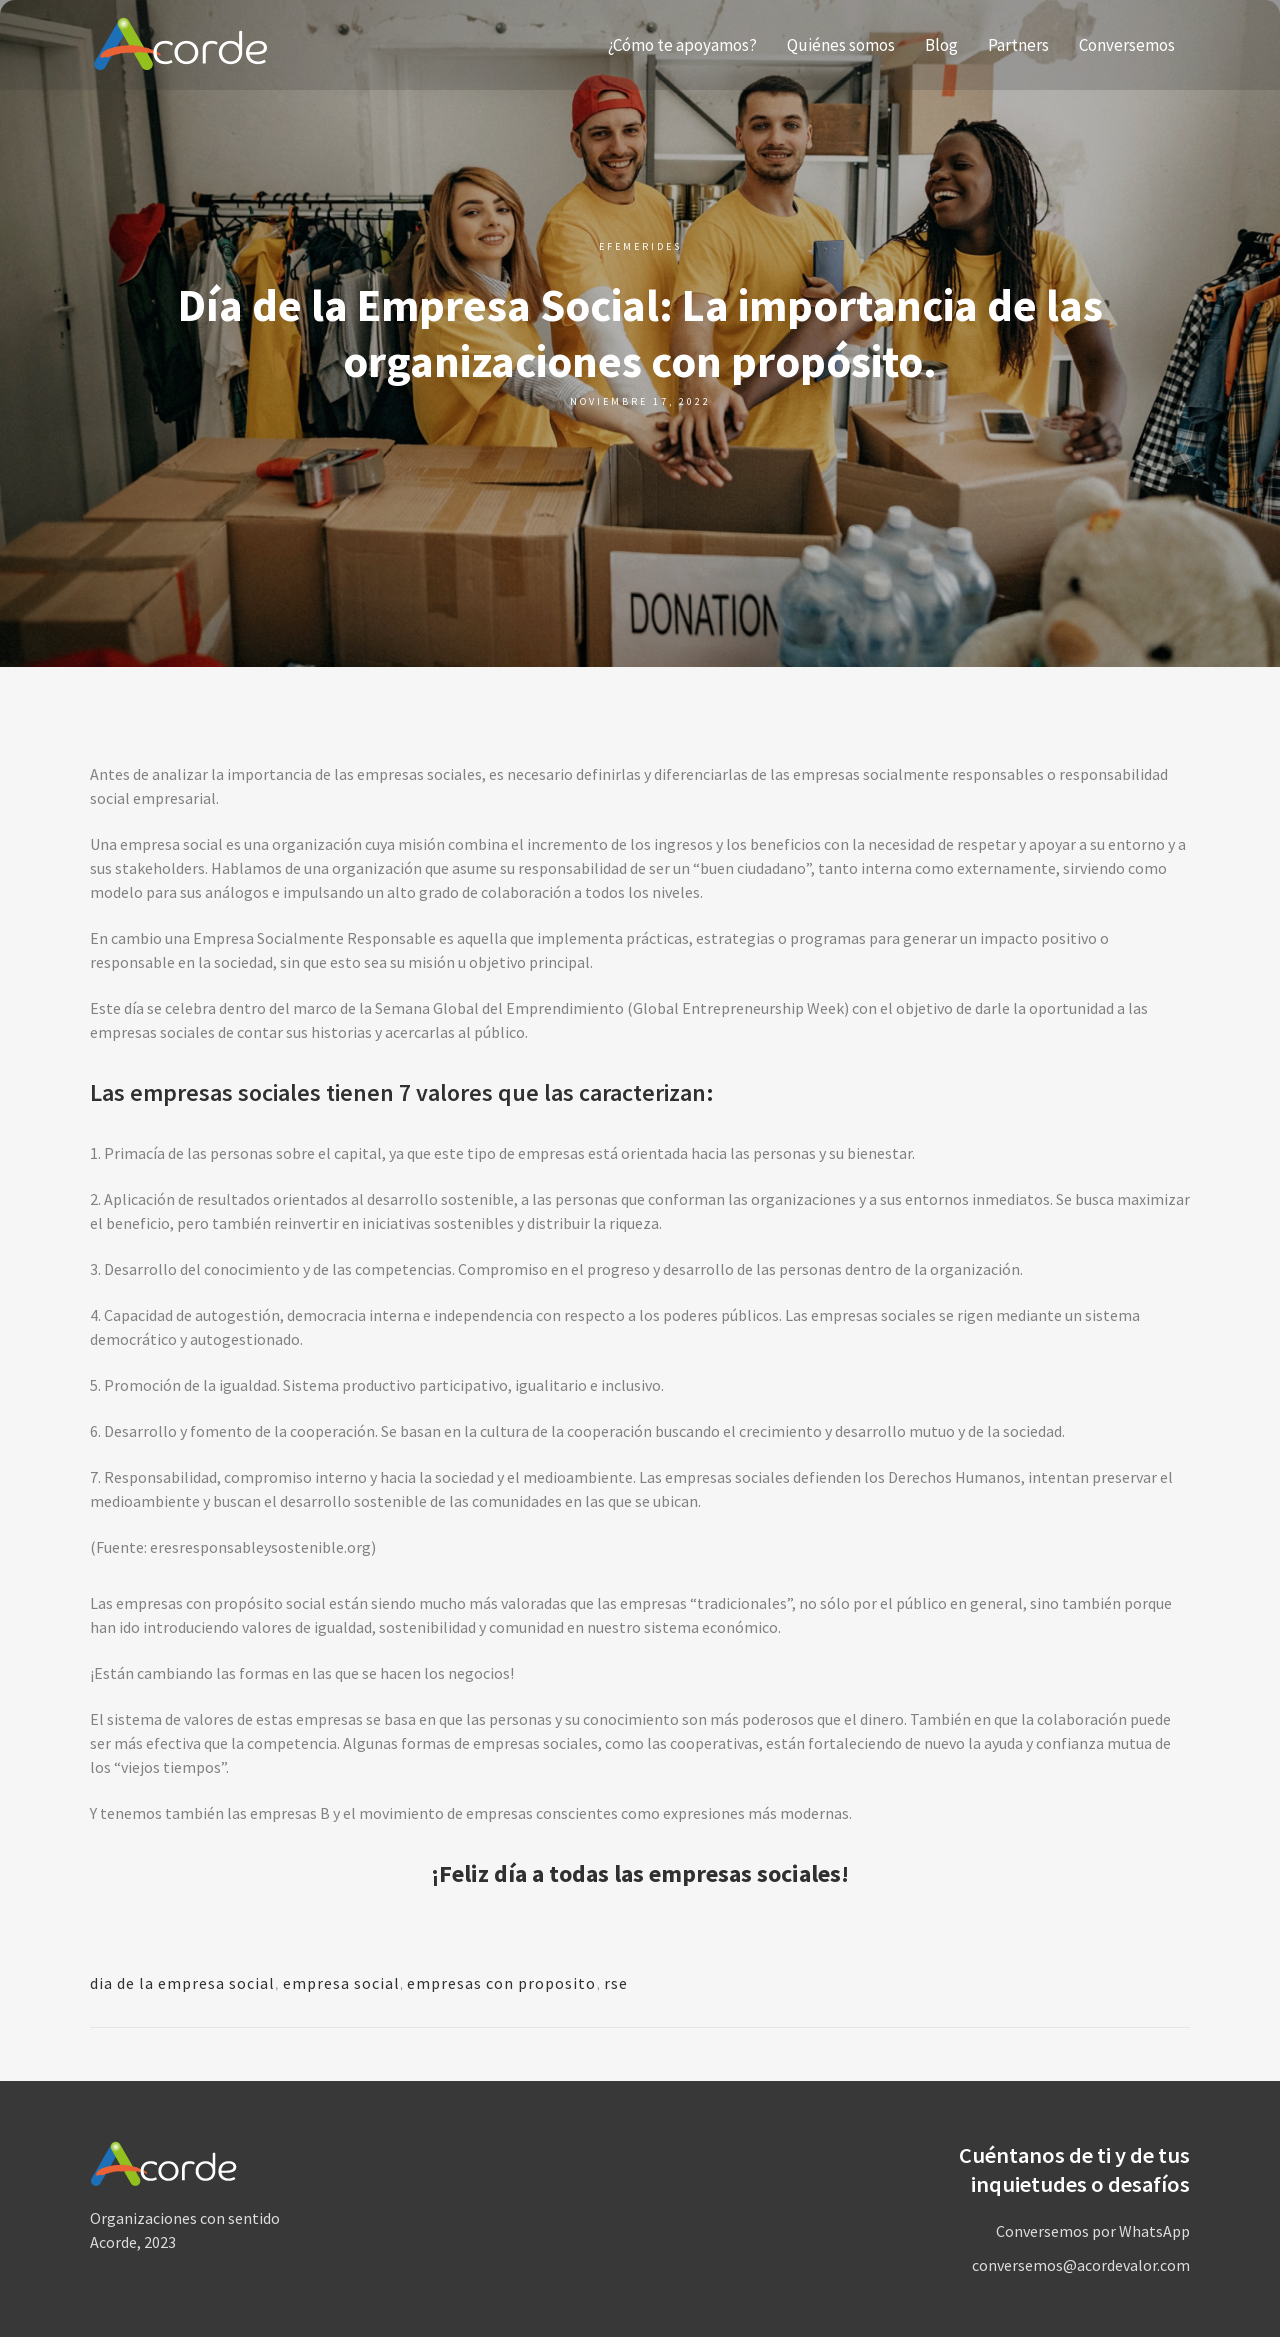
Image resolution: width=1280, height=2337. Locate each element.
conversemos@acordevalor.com (1081, 2265)
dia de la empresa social (182, 1983)
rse (616, 1983)
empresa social (341, 1983)
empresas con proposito (501, 1983)
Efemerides (640, 246)
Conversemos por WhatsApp (1093, 2231)
